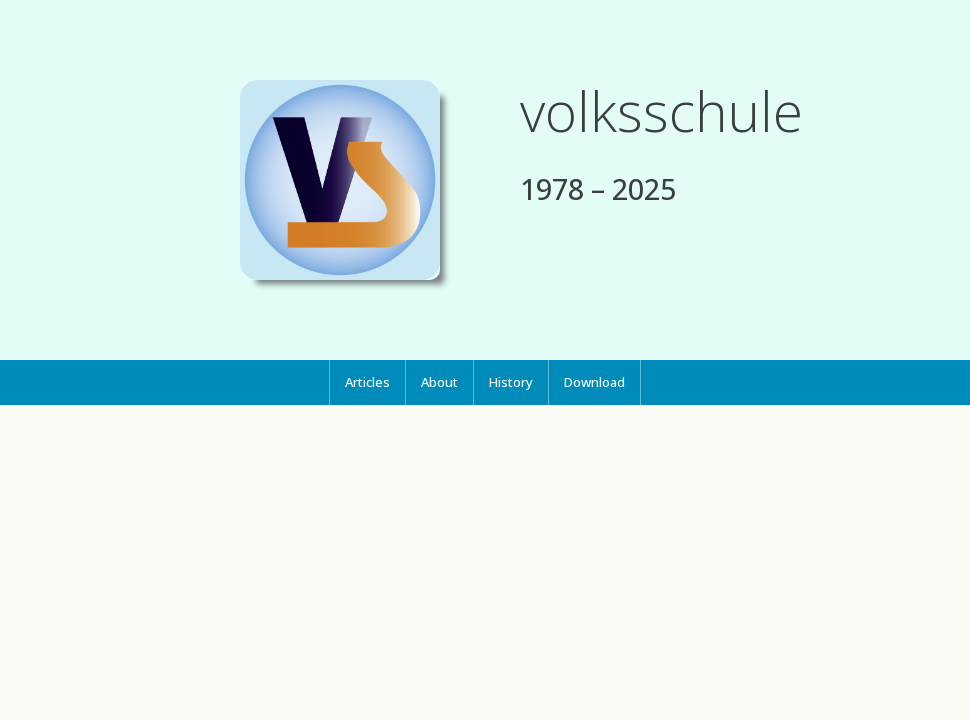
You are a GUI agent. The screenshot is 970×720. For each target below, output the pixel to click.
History (511, 382)
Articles (367, 382)
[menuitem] (367, 382)
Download (594, 382)
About (439, 382)
